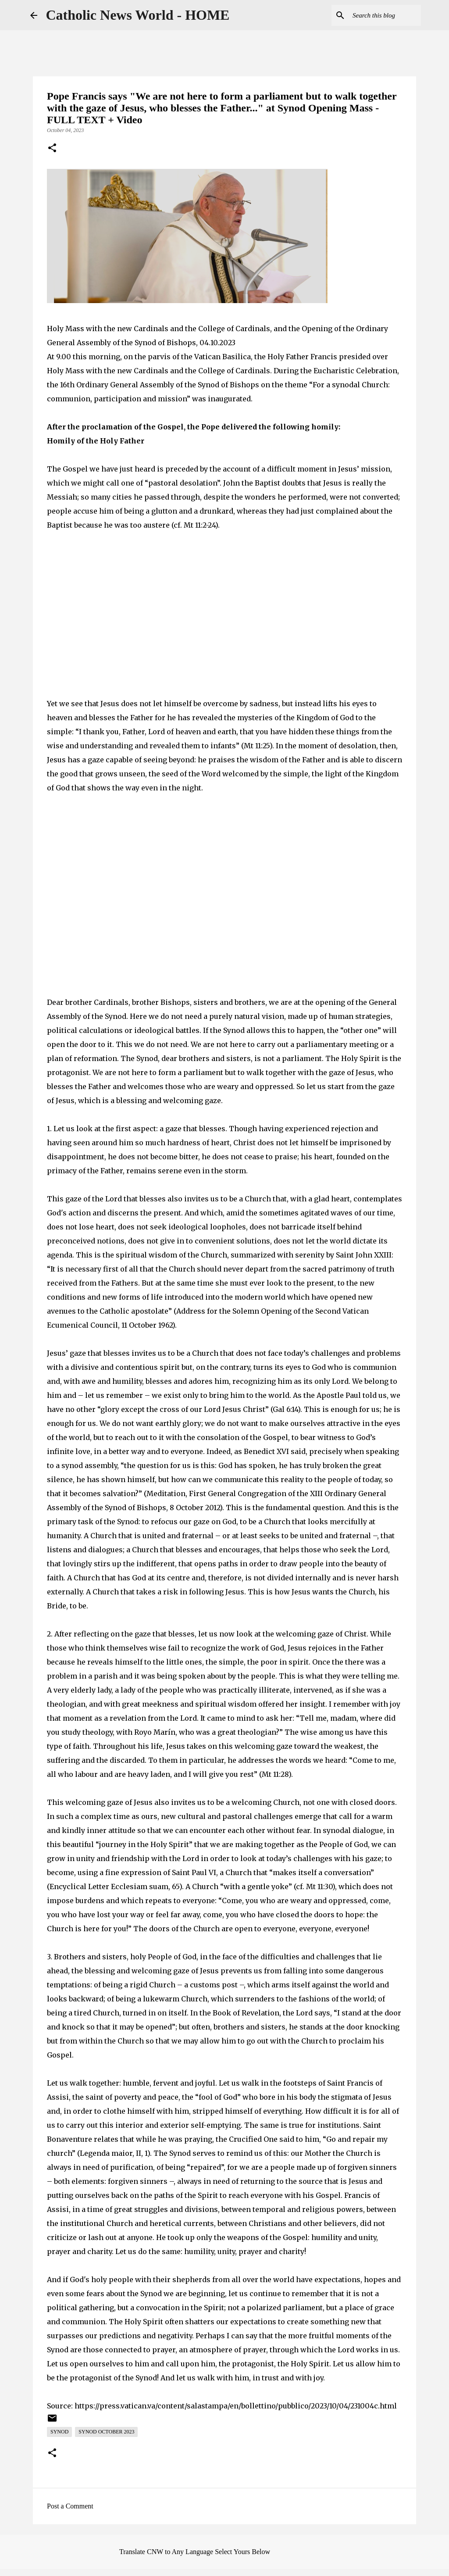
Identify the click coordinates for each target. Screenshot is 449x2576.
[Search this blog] (375, 15)
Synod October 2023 (106, 2432)
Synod (59, 2432)
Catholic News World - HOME (138, 15)
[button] (52, 149)
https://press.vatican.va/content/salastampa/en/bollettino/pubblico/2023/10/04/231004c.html (236, 2405)
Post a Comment (70, 2506)
